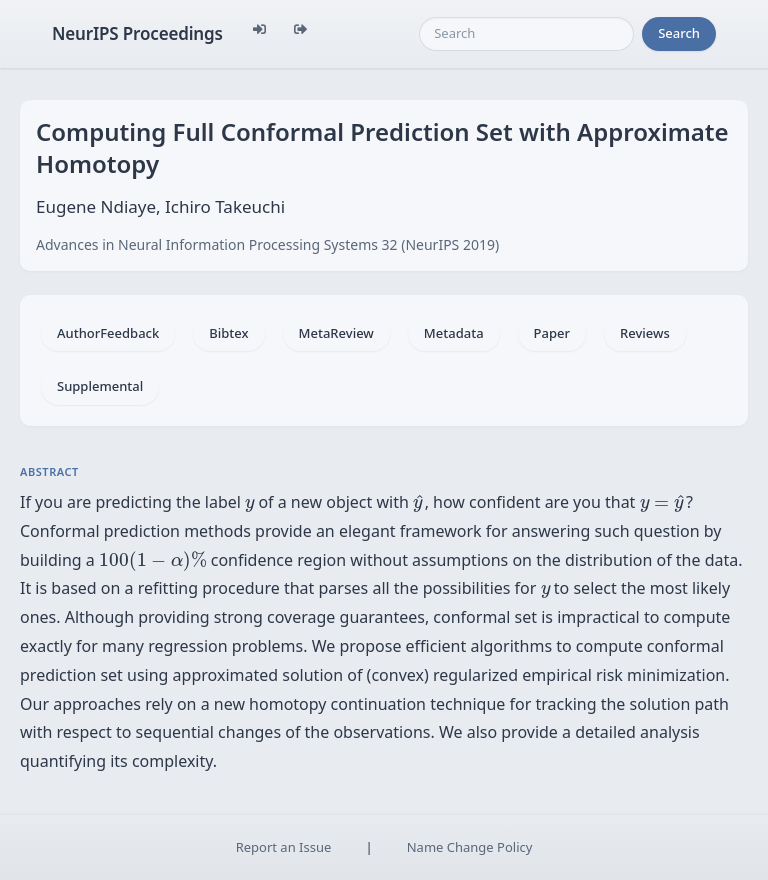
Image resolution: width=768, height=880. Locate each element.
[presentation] (249, 505)
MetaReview (336, 333)
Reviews (645, 333)
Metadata (454, 333)
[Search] (526, 34)
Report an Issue (284, 847)
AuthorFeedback (108, 333)
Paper (552, 333)
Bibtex (228, 333)
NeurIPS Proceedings (137, 33)
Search (679, 33)
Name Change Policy (470, 847)
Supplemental (100, 386)
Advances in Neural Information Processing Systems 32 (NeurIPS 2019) (267, 244)
